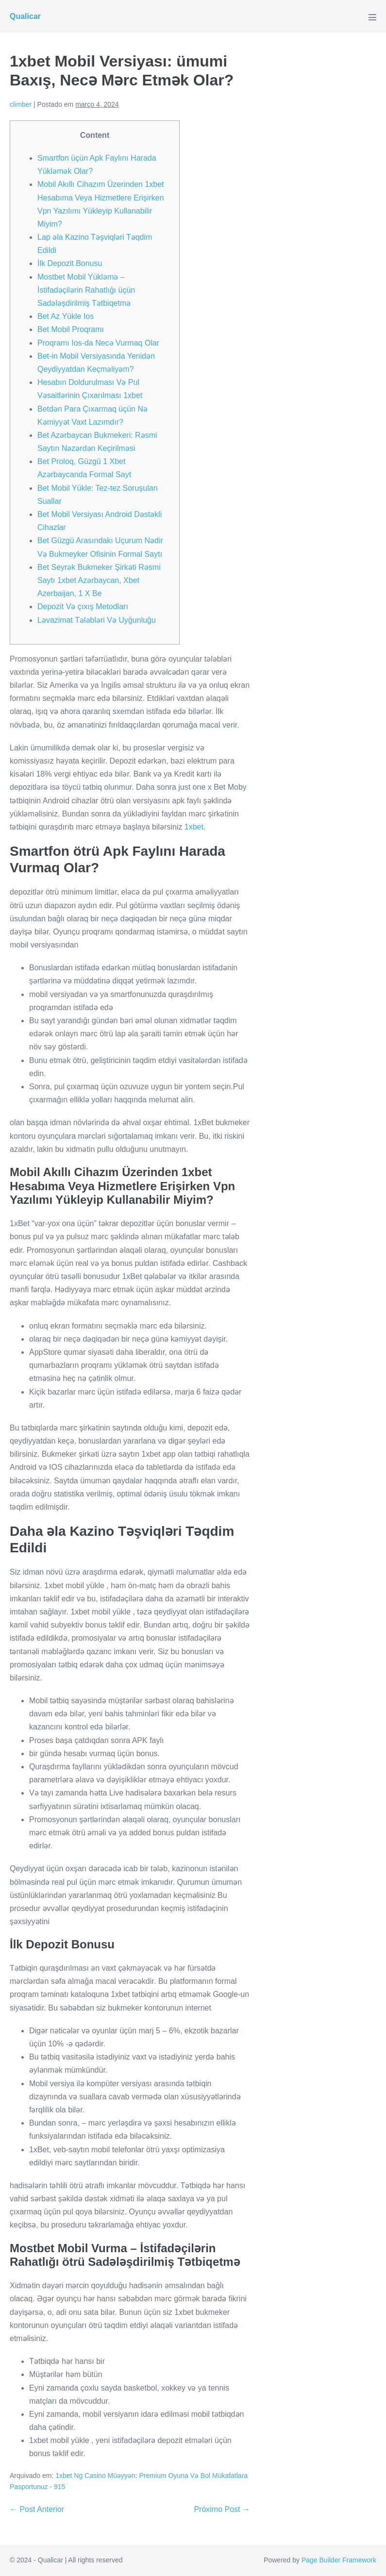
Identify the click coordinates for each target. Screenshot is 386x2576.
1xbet (194, 827)
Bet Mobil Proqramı (70, 329)
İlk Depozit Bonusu (69, 263)
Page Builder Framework (339, 2560)
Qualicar (25, 16)
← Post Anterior (37, 2509)
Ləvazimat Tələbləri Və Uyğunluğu (96, 620)
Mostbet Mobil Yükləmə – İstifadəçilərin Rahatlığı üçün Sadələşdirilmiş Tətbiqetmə (86, 290)
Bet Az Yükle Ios (65, 316)
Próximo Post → (222, 2509)
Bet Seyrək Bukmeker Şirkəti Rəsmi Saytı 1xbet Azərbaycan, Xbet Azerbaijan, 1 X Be (99, 580)
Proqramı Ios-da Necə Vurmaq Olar (98, 343)
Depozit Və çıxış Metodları (82, 606)
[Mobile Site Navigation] (372, 17)
